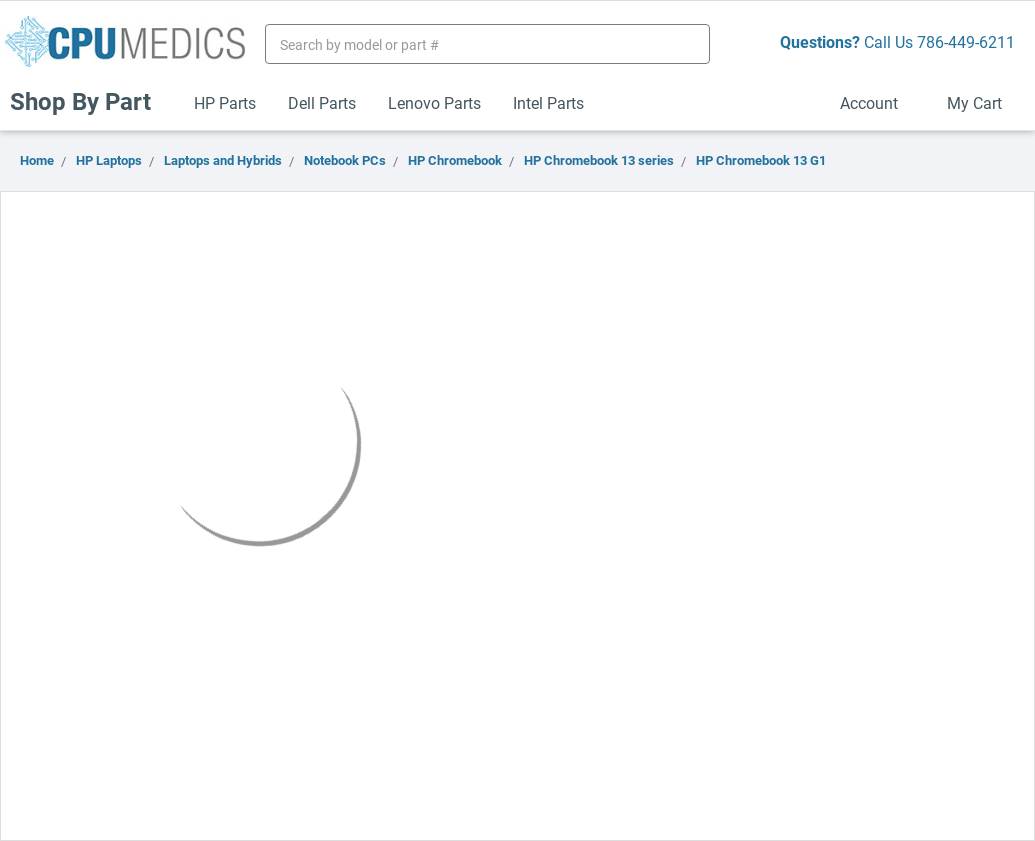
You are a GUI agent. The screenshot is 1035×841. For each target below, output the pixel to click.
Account (877, 102)
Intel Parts (548, 102)
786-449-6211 (966, 41)
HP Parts (225, 102)
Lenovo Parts (434, 102)
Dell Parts (322, 102)
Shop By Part (89, 101)
